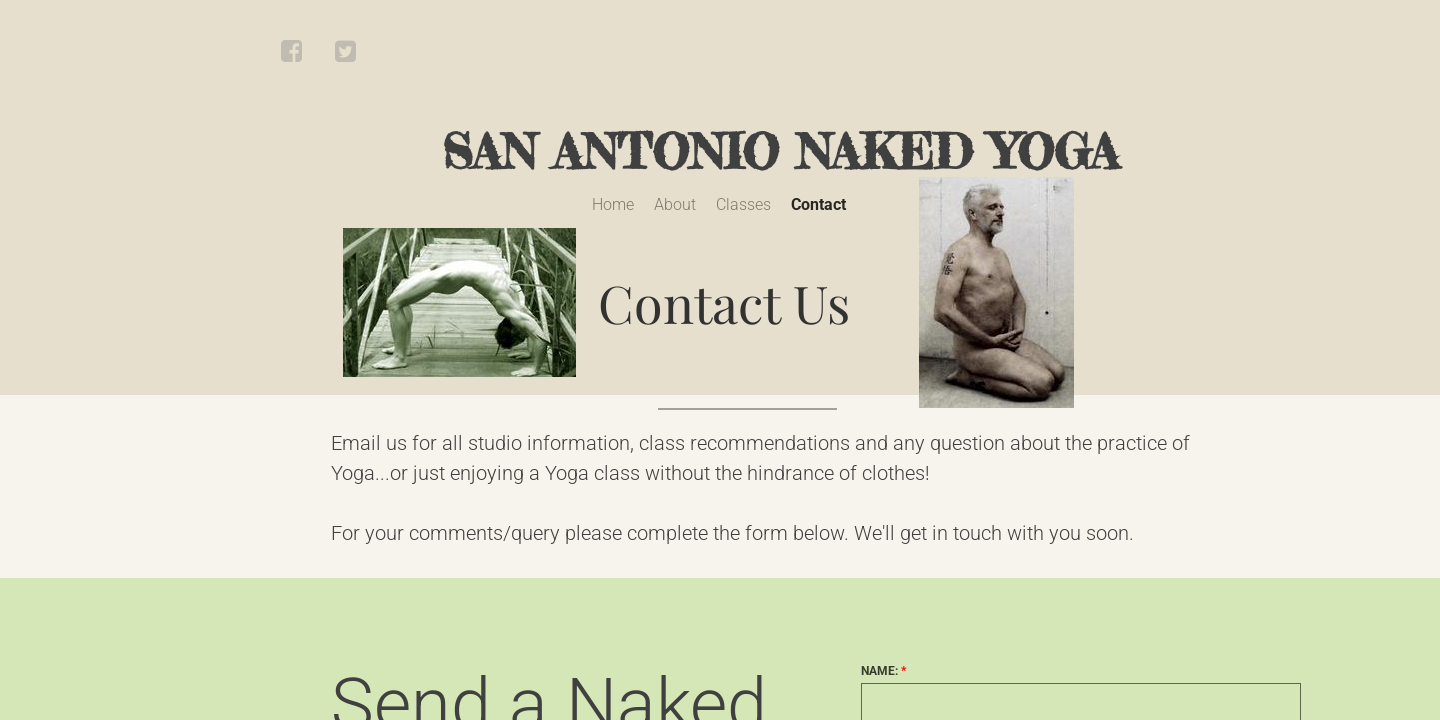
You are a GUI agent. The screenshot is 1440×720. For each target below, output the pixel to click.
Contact (818, 204)
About (675, 204)
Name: (883, 671)
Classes (743, 204)
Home (613, 204)
